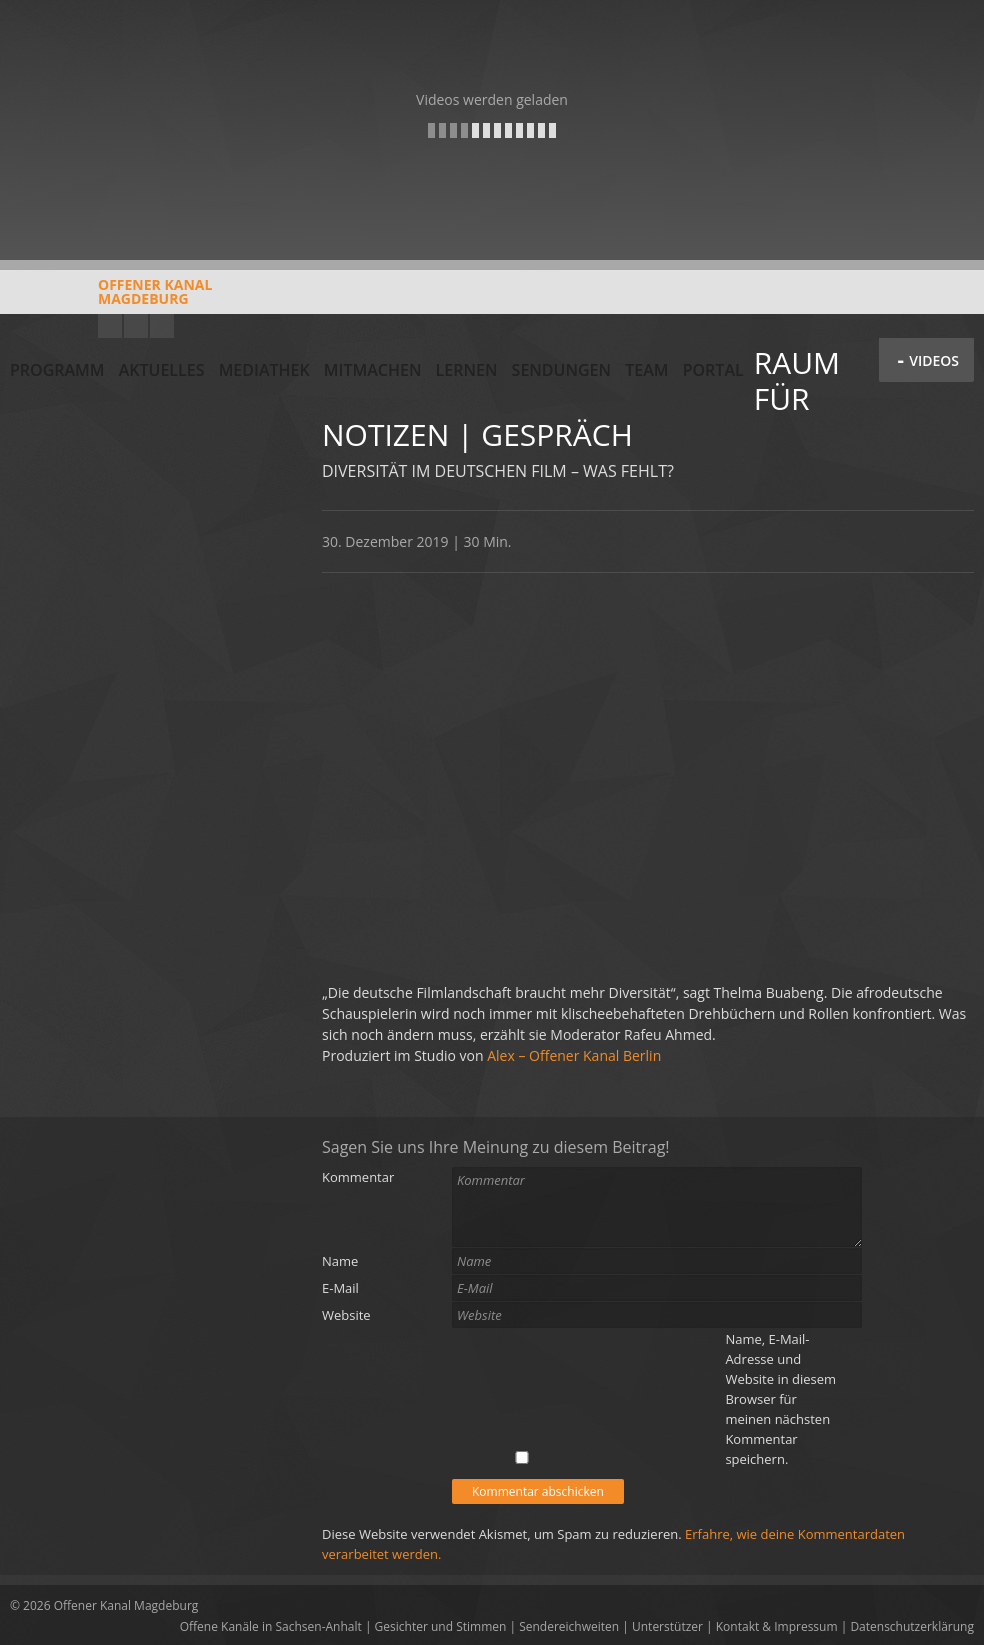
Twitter (162, 326)
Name (340, 1261)
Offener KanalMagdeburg (111, 299)
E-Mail (340, 1288)
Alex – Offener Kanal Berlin (574, 1055)
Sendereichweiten (569, 1626)
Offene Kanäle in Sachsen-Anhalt (271, 1626)
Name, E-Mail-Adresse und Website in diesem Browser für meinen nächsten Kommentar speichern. (780, 1399)
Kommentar (358, 1177)
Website (346, 1315)
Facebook (136, 326)
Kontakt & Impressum (777, 1626)
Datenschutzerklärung (912, 1626)
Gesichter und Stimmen (441, 1626)
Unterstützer (667, 1626)
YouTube (110, 326)
